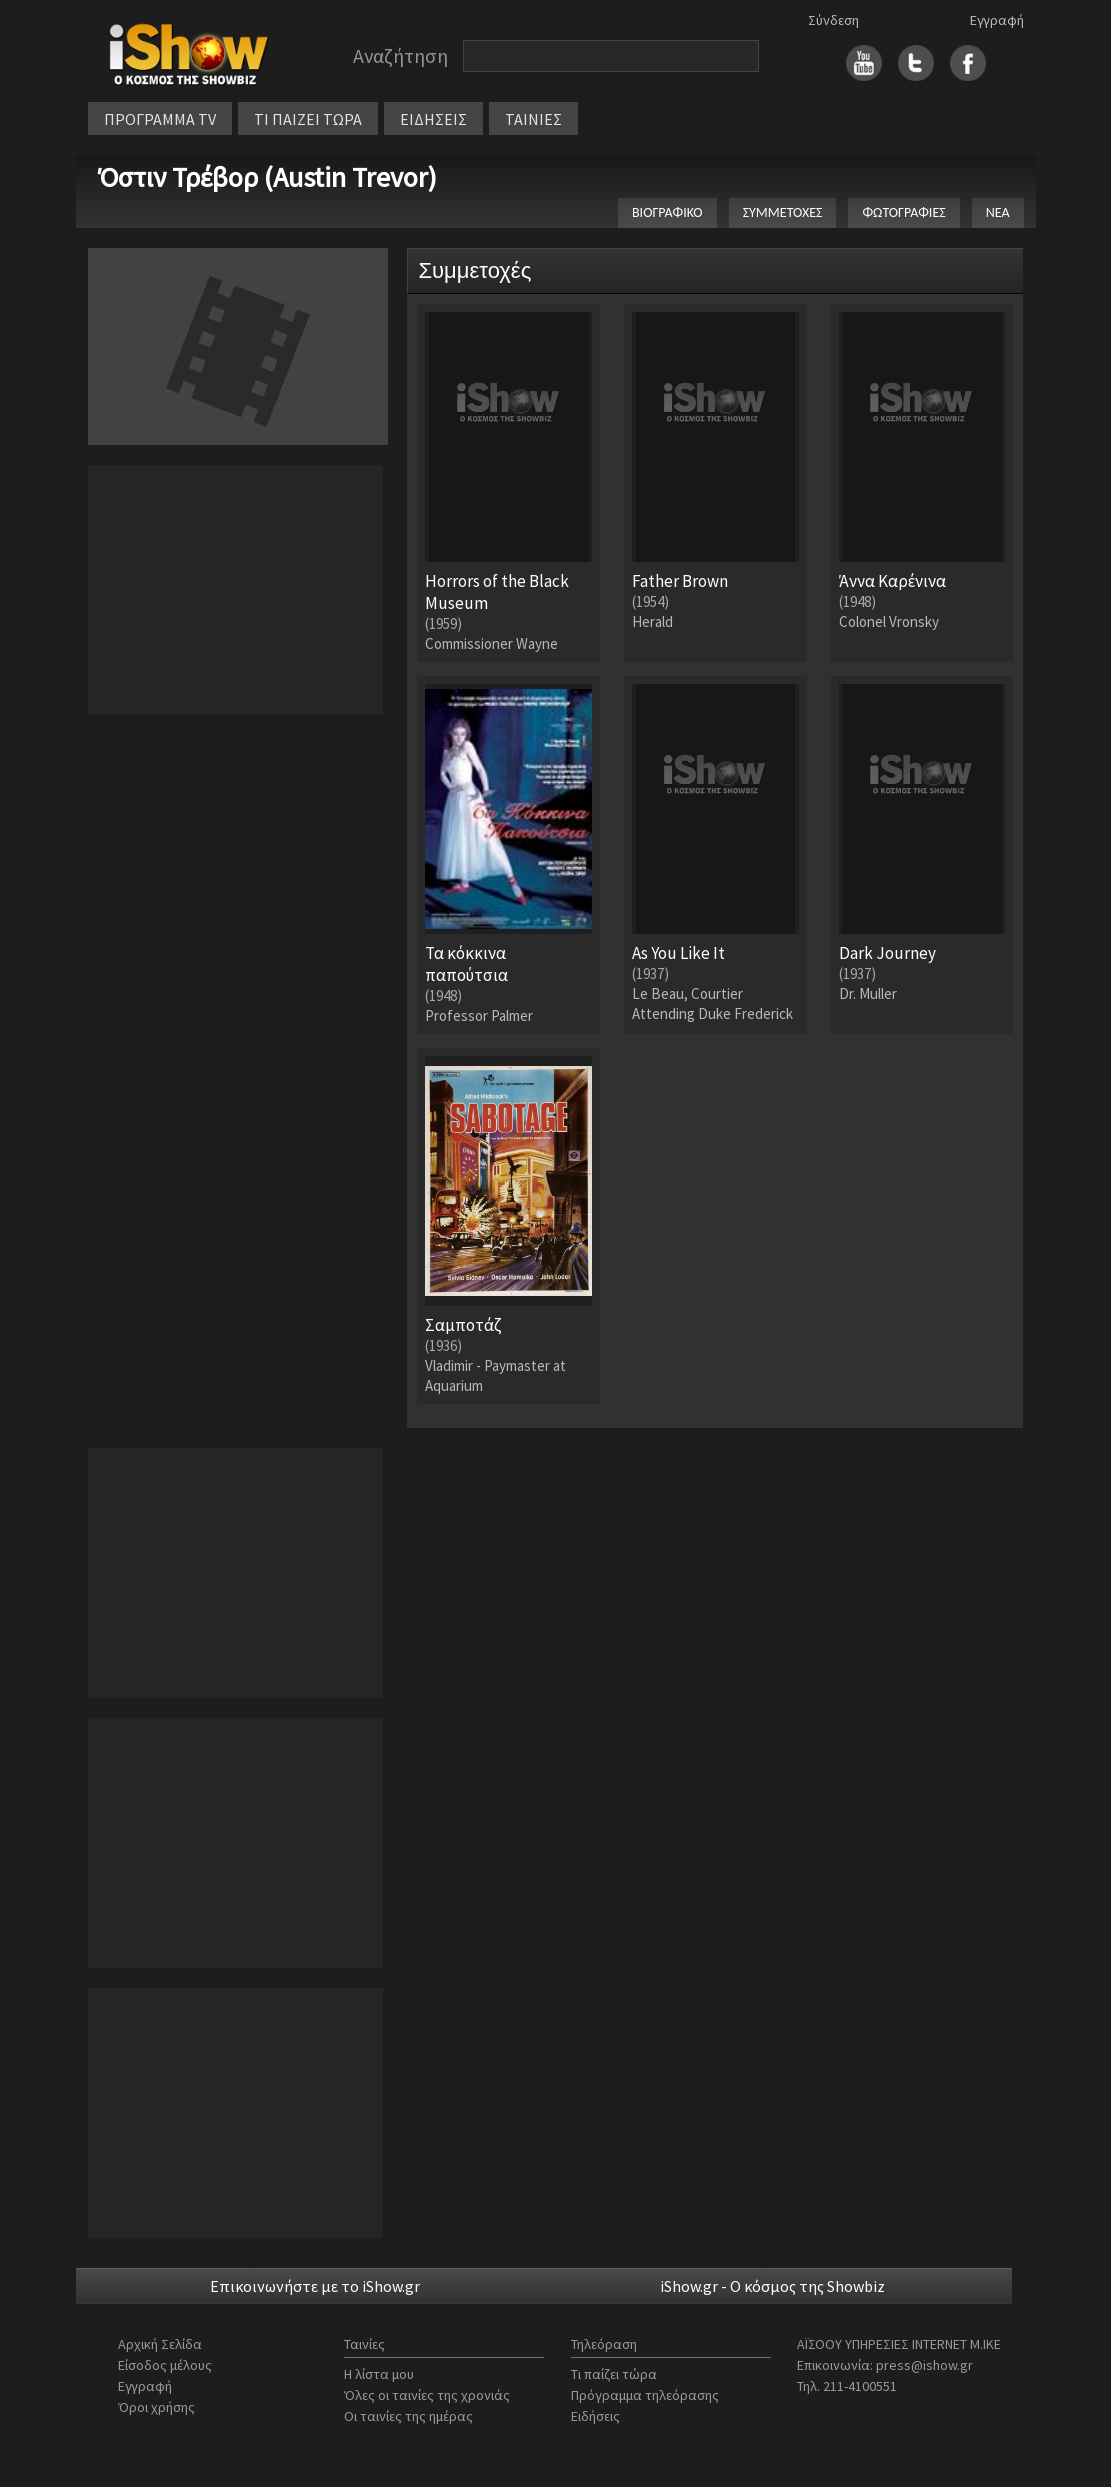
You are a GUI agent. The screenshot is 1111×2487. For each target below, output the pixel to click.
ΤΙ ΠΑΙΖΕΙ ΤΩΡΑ (308, 119)
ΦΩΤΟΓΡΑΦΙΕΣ (903, 212)
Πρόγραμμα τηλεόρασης (645, 2395)
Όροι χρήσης (156, 2407)
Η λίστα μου (379, 2374)
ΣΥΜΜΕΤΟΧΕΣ (783, 212)
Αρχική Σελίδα (160, 2344)
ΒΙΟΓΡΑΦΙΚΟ (667, 212)
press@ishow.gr (924, 2365)
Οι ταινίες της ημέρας (408, 2416)
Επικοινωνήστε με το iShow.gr (315, 2286)
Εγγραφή (997, 20)
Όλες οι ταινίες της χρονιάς (427, 2395)
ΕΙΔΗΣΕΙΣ (433, 119)
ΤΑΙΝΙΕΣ (533, 119)
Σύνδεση (833, 20)
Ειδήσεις (595, 2416)
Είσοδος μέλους (165, 2365)
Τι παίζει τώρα (614, 2374)
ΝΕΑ (998, 212)
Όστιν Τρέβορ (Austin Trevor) (267, 177)
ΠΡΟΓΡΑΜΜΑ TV (160, 119)
